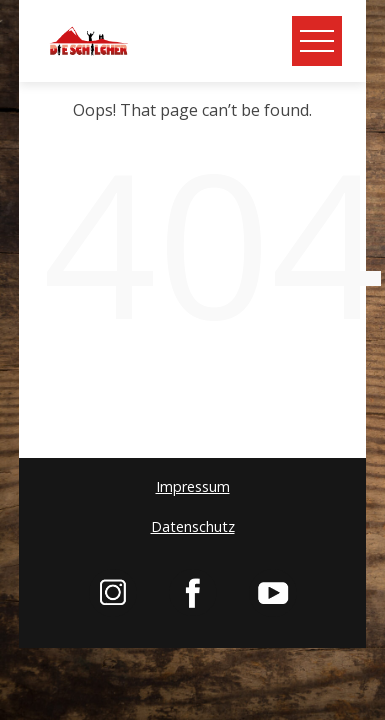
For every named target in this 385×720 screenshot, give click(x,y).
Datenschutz (193, 526)
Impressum (193, 486)
